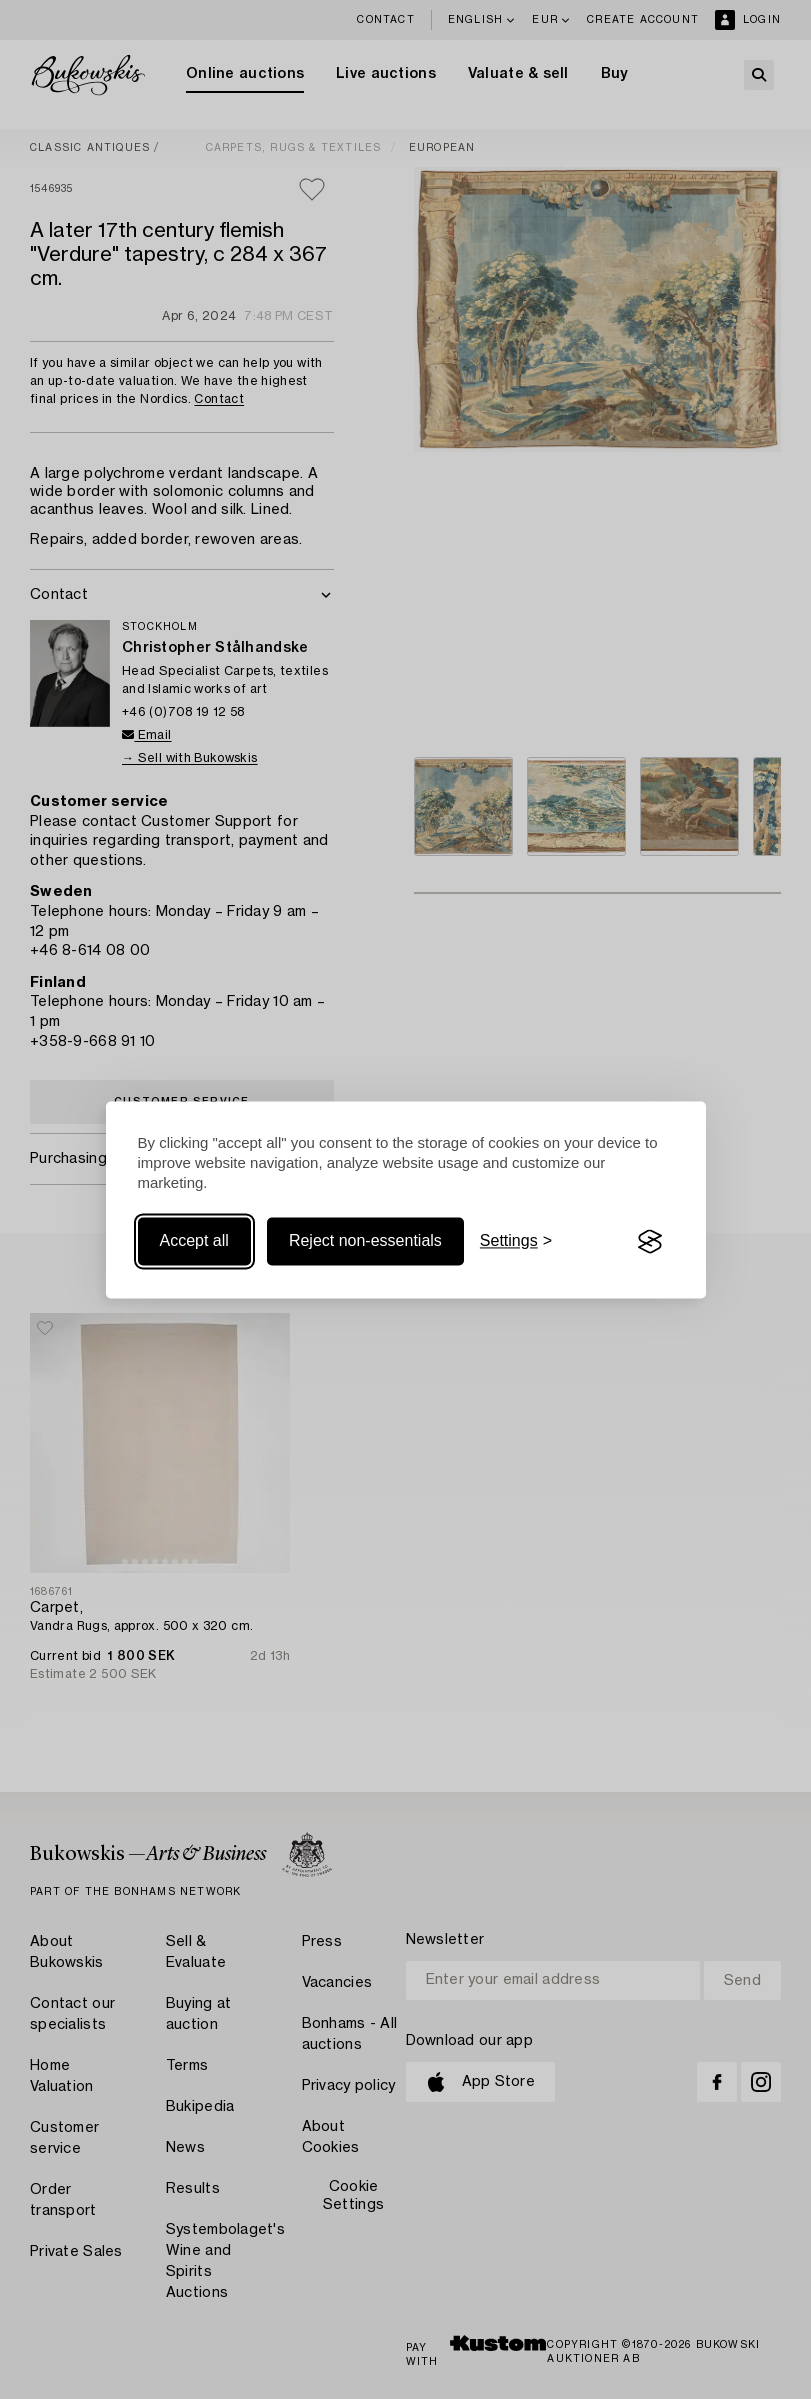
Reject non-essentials (365, 1241)
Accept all (194, 1241)
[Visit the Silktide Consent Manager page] (650, 1242)
